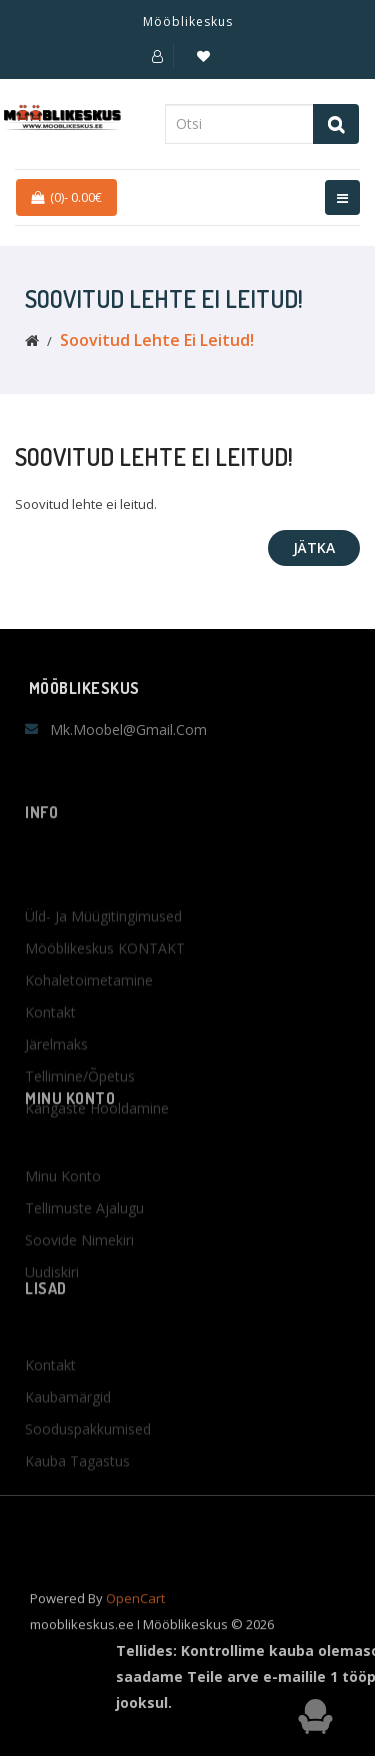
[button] (157, 56)
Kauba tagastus (77, 1492)
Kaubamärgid (68, 1428)
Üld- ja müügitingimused (103, 968)
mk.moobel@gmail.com (128, 729)
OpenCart (135, 1609)
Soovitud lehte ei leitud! (157, 340)
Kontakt (50, 1064)
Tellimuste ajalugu (84, 1239)
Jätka (314, 547)
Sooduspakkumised (88, 1460)
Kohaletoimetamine (89, 1032)
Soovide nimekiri (79, 1271)
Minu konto (63, 1207)
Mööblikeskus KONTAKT (105, 1000)
